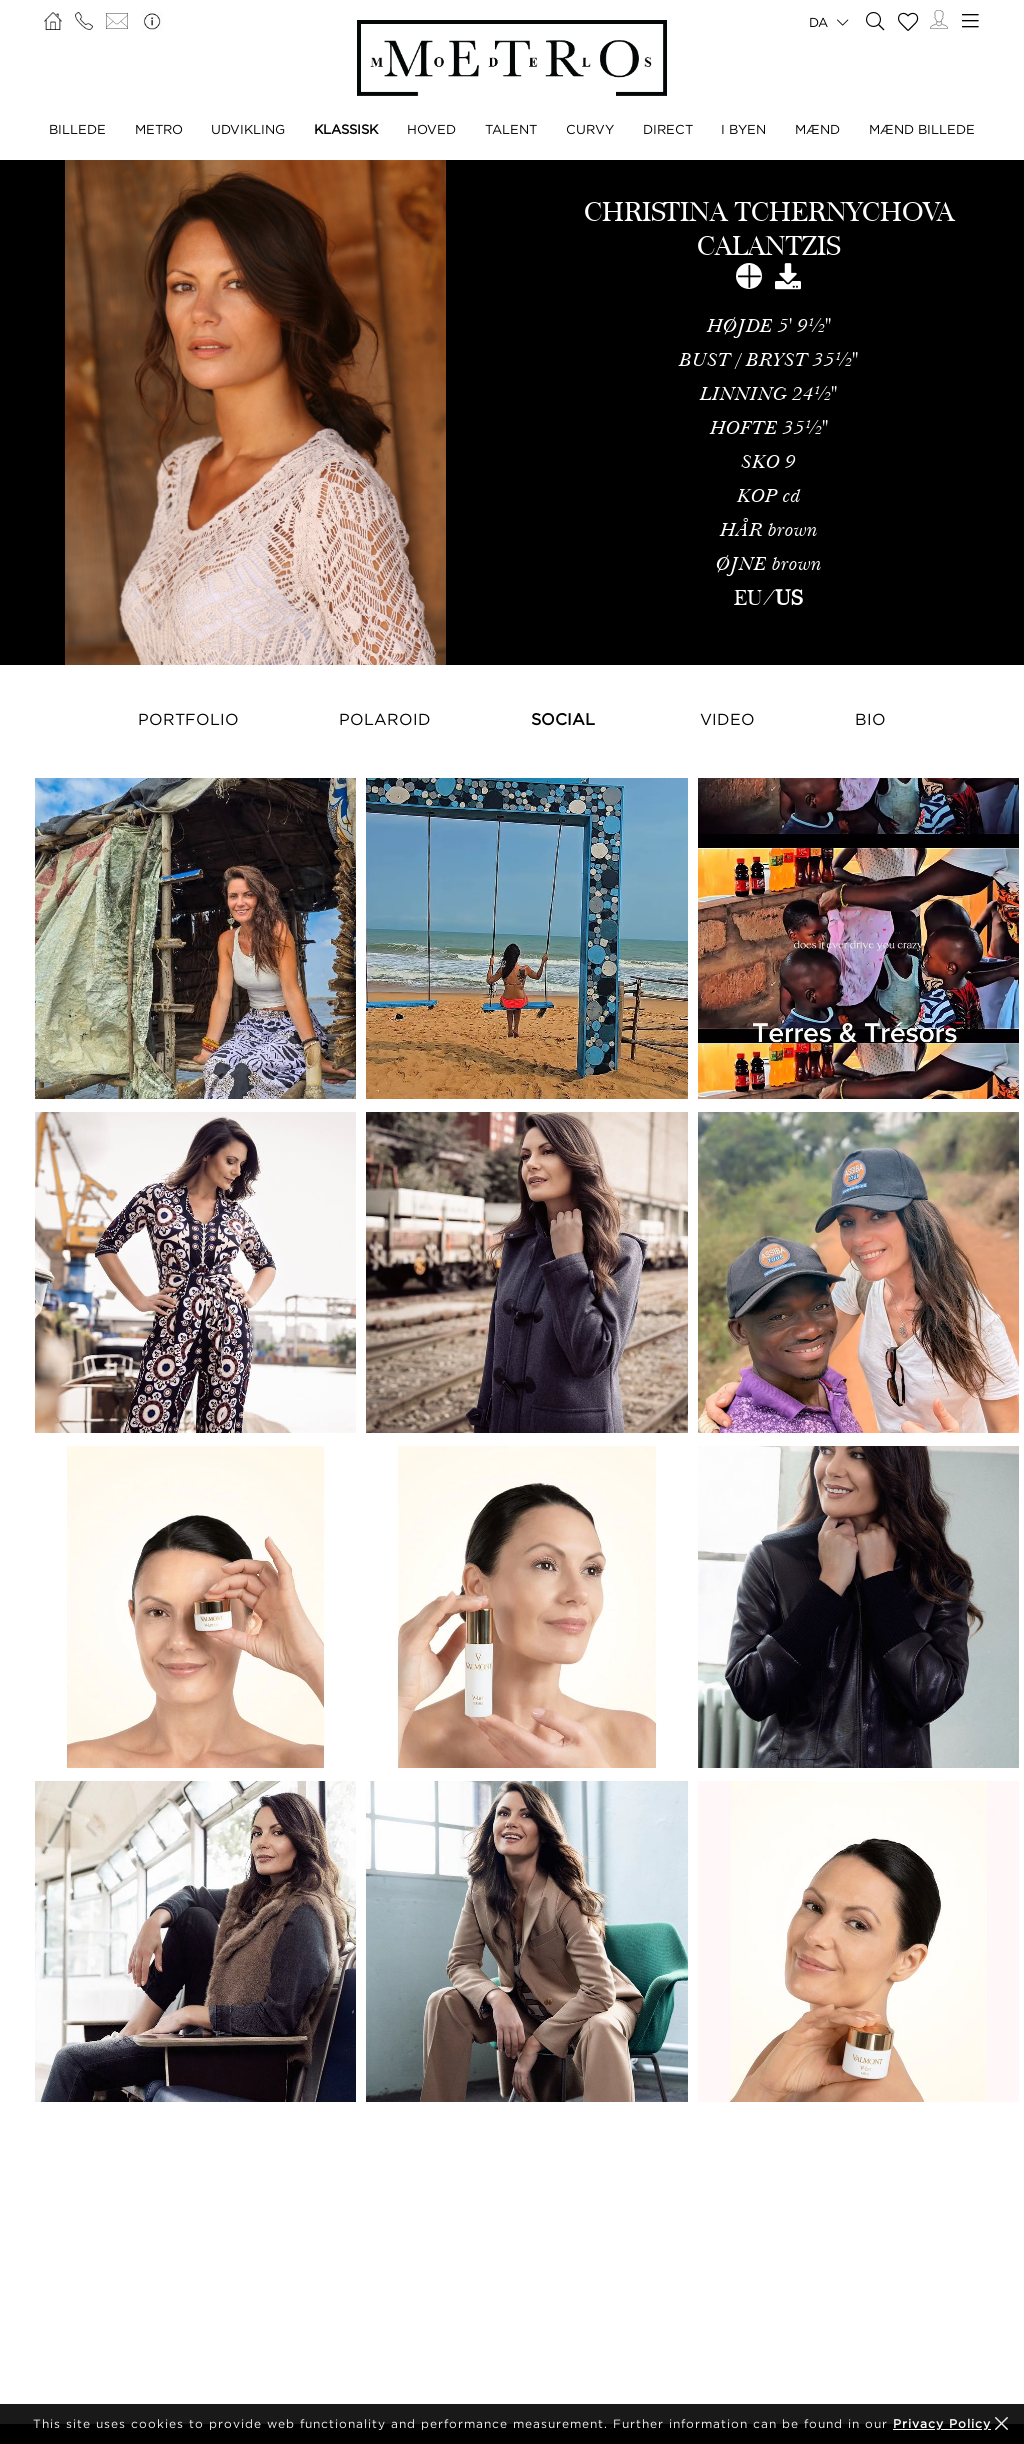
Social (563, 719)
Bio (870, 719)
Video (727, 719)
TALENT (511, 129)
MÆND (817, 129)
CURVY (590, 129)
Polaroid (385, 719)
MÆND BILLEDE (922, 129)
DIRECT (668, 129)
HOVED (431, 129)
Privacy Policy (942, 2423)
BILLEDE (77, 129)
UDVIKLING (248, 129)
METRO (159, 129)
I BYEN (743, 129)
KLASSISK (346, 129)
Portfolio (188, 719)
